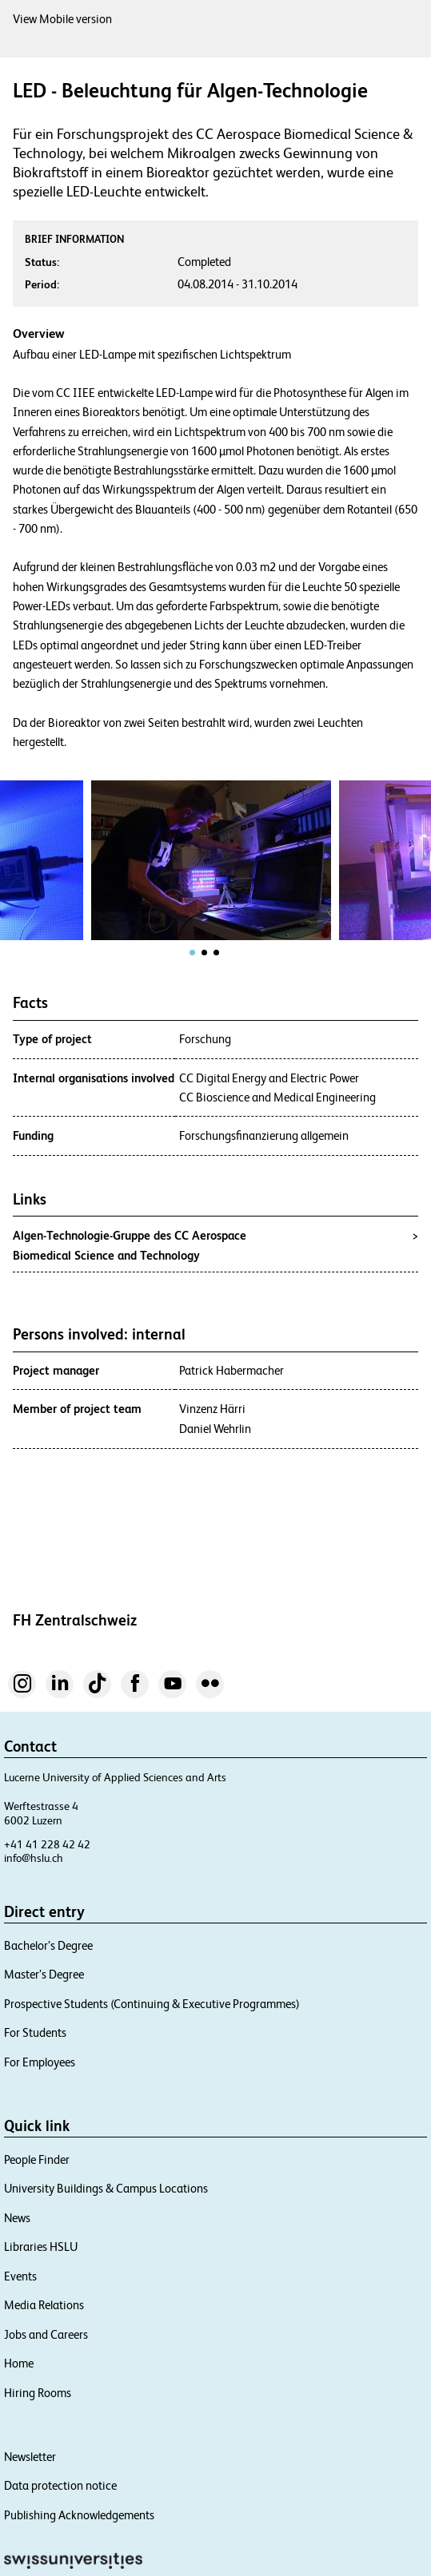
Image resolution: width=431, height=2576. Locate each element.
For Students (35, 2032)
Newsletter (30, 2456)
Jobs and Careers (46, 2334)
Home (19, 2363)
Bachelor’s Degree (48, 1945)
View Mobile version (62, 19)
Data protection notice (60, 2485)
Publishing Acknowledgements (79, 2515)
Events (20, 2276)
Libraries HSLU (41, 2246)
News (17, 2218)
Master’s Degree (44, 1974)
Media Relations (44, 2305)
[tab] (192, 952)
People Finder (37, 2159)
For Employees (39, 2062)
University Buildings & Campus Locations (106, 2188)
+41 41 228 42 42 (47, 1844)
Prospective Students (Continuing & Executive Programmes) (152, 2003)
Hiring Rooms (37, 2392)
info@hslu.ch (33, 1858)
